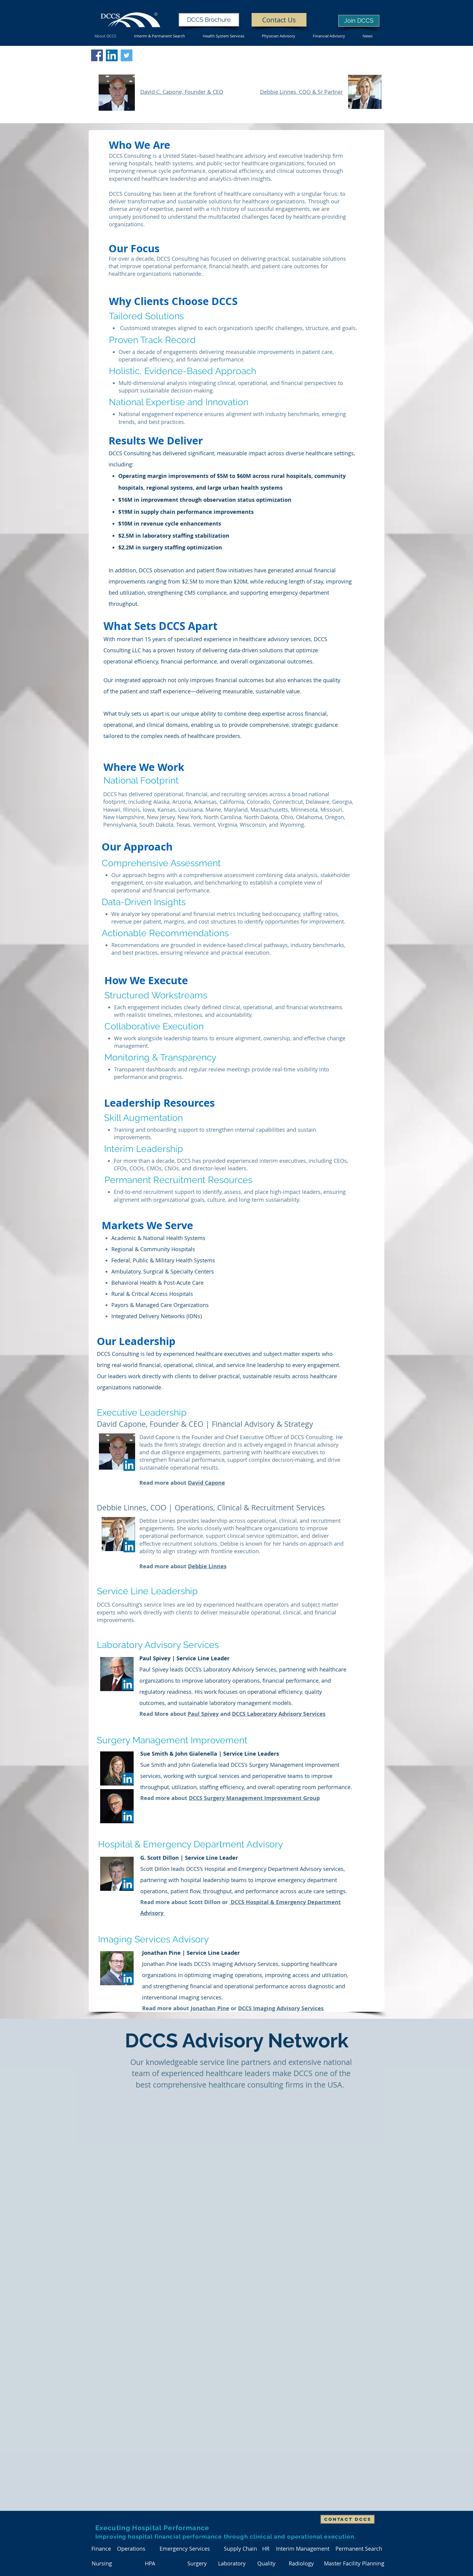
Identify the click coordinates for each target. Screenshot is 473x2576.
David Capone (206, 1483)
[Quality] (266, 2563)
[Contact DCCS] (347, 2519)
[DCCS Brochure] (209, 20)
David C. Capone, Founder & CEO (181, 91)
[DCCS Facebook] (97, 55)
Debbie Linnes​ (207, 1566)
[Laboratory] (231, 2563)
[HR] (265, 2549)
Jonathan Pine (210, 2008)
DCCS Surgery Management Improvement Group (254, 1798)
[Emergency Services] (184, 2549)
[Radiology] (301, 2563)
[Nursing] (102, 2563)
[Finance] (101, 2549)
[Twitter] (126, 55)
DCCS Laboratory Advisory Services (278, 1714)
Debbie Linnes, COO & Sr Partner (301, 91)
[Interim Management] (302, 2549)
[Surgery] (197, 2563)
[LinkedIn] (128, 1684)
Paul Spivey (203, 1714)
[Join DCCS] (358, 21)
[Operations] (131, 2549)
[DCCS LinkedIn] (112, 55)
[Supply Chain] (240, 2549)
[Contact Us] (279, 20)
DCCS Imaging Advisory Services (281, 2008)
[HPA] (150, 2563)
